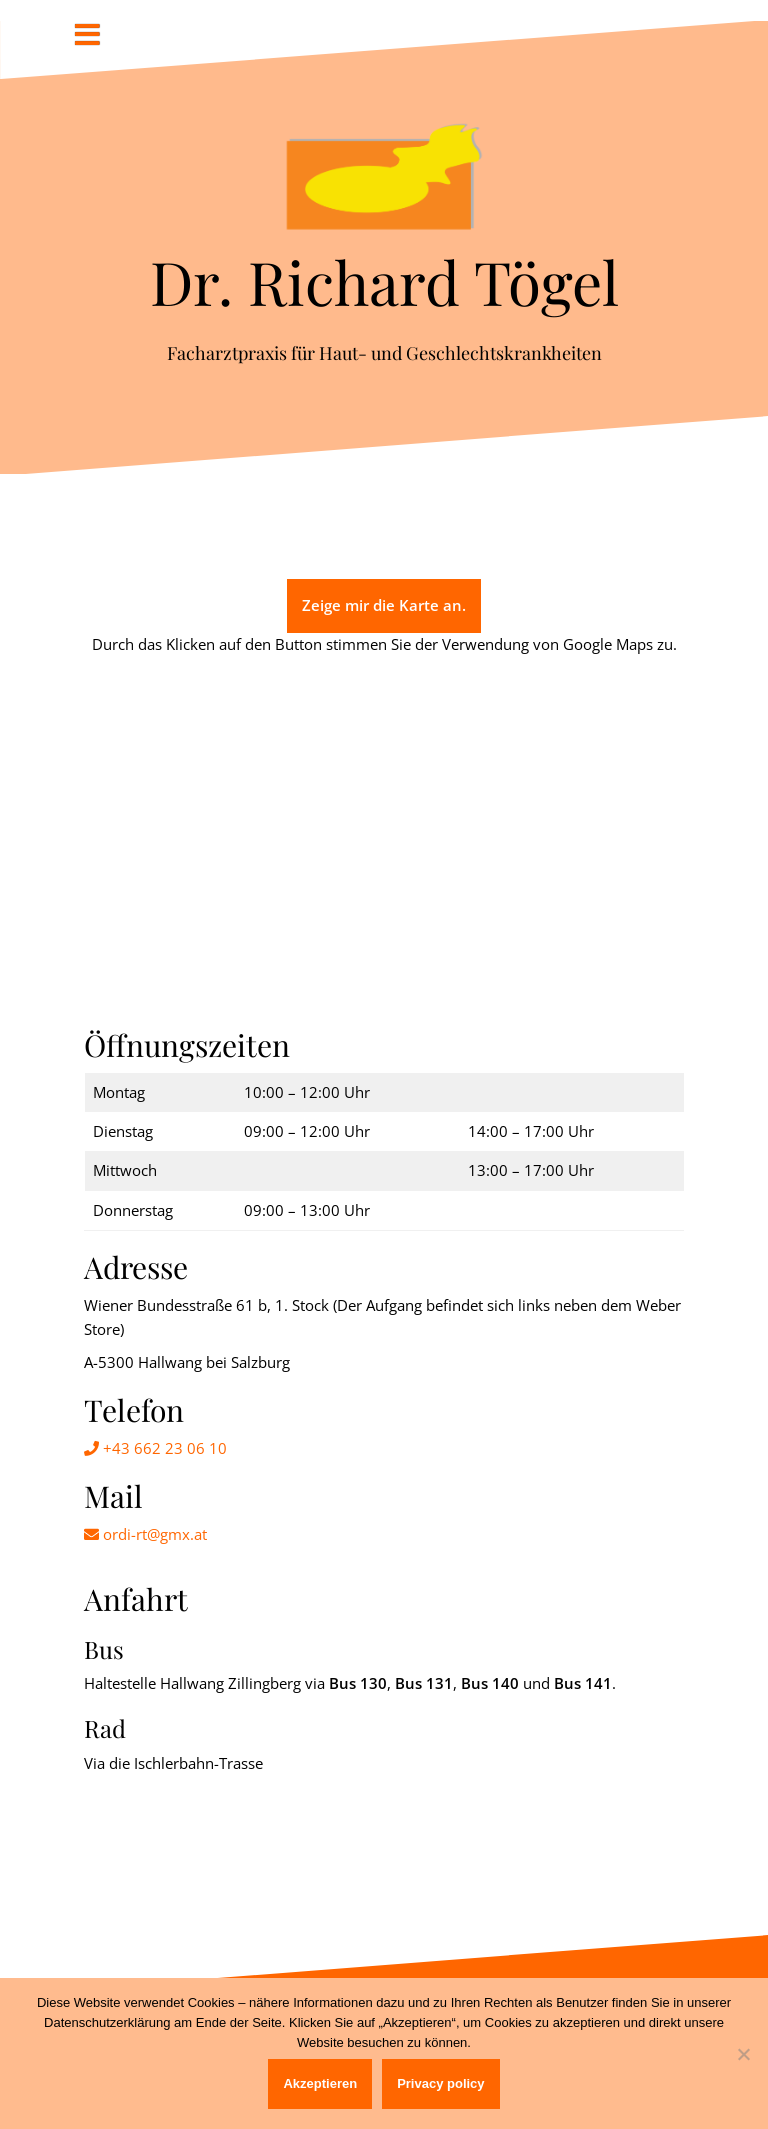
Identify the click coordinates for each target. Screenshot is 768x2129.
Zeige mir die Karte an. (384, 605)
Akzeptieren (320, 2083)
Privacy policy (440, 2083)
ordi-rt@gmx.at (145, 1534)
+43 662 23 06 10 (155, 1448)
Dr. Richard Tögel (384, 281)
